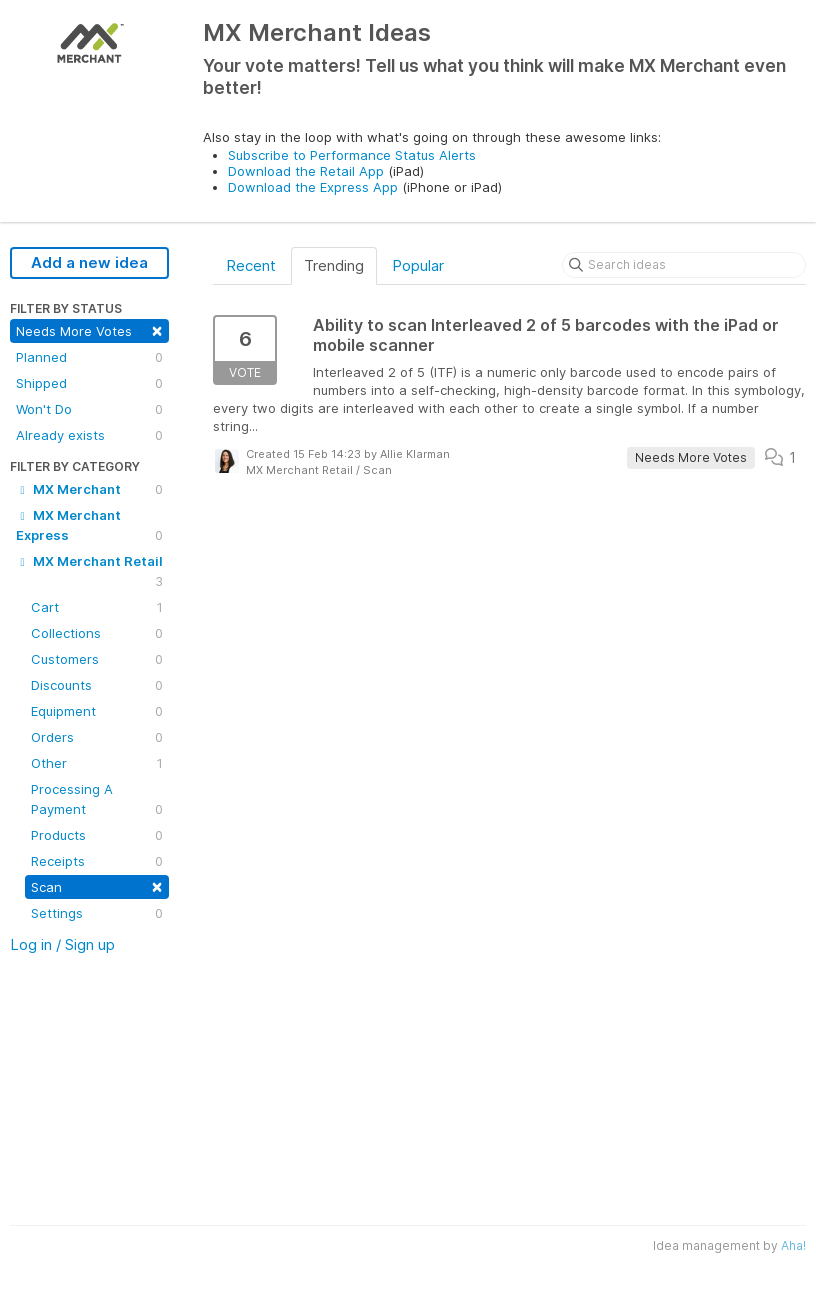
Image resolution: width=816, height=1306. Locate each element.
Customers (97, 659)
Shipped (89, 383)
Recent (251, 265)
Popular (418, 265)
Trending (334, 265)
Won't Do (89, 409)
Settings (97, 913)
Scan (97, 885)
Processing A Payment (97, 800)
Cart (97, 607)
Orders (97, 737)
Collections (97, 633)
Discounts (97, 685)
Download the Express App (313, 187)
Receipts (97, 861)
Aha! (793, 1245)
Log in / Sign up (62, 944)
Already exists (89, 435)
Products (97, 835)
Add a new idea (89, 262)
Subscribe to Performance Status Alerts (352, 155)
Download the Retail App (306, 171)
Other (97, 763)
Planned (89, 357)
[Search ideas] (684, 265)
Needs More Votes (89, 329)
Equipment (97, 711)
